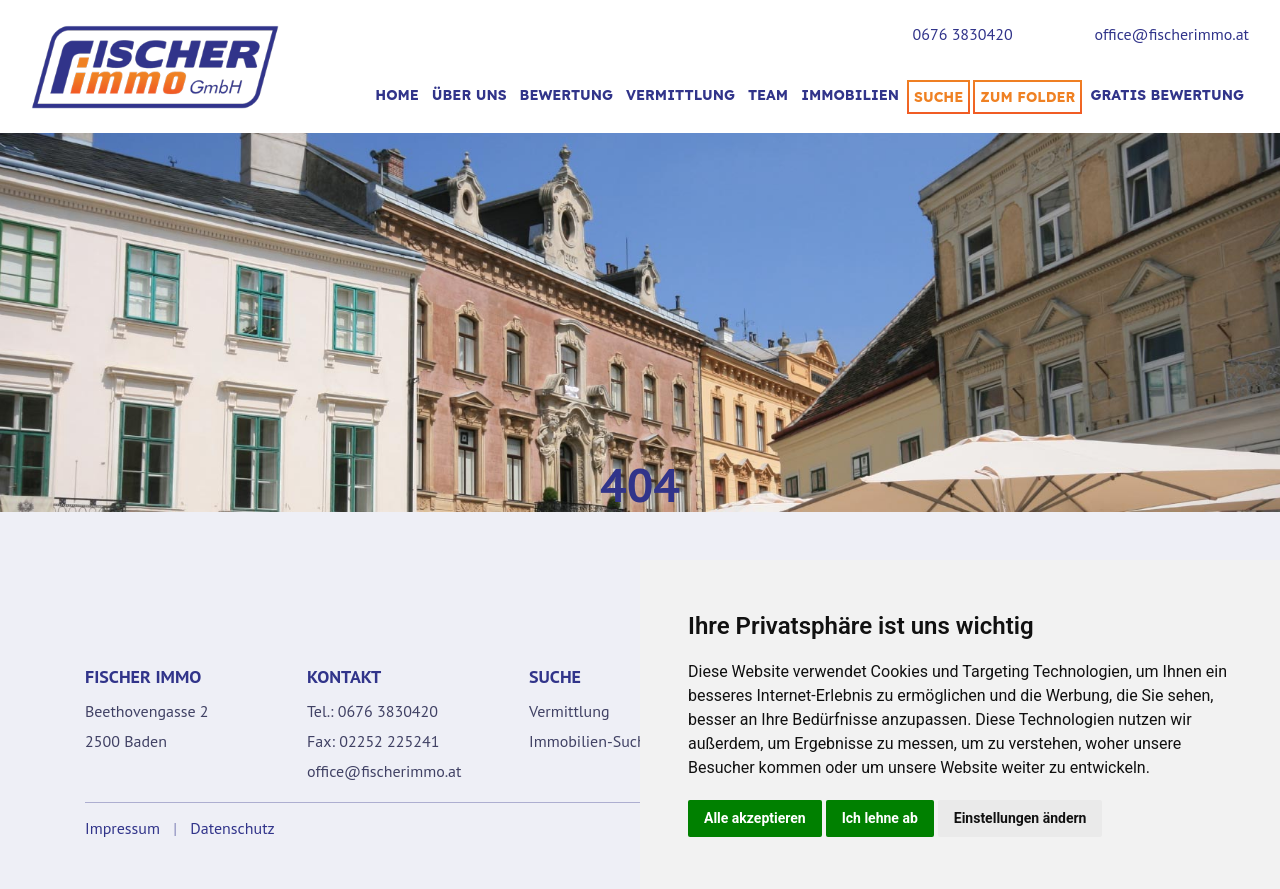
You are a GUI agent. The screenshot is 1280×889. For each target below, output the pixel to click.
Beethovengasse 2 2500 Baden (147, 726)
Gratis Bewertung (1167, 95)
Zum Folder (1027, 97)
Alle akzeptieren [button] (755, 818)
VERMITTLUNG (680, 95)
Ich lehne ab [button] (880, 818)
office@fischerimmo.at (1172, 34)
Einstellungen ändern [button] (1020, 818)
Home (397, 95)
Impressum (122, 828)
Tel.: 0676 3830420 (372, 711)
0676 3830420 (963, 34)
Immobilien (850, 95)
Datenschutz (232, 828)
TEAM (768, 95)
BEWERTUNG (566, 95)
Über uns (469, 95)
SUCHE (938, 97)
